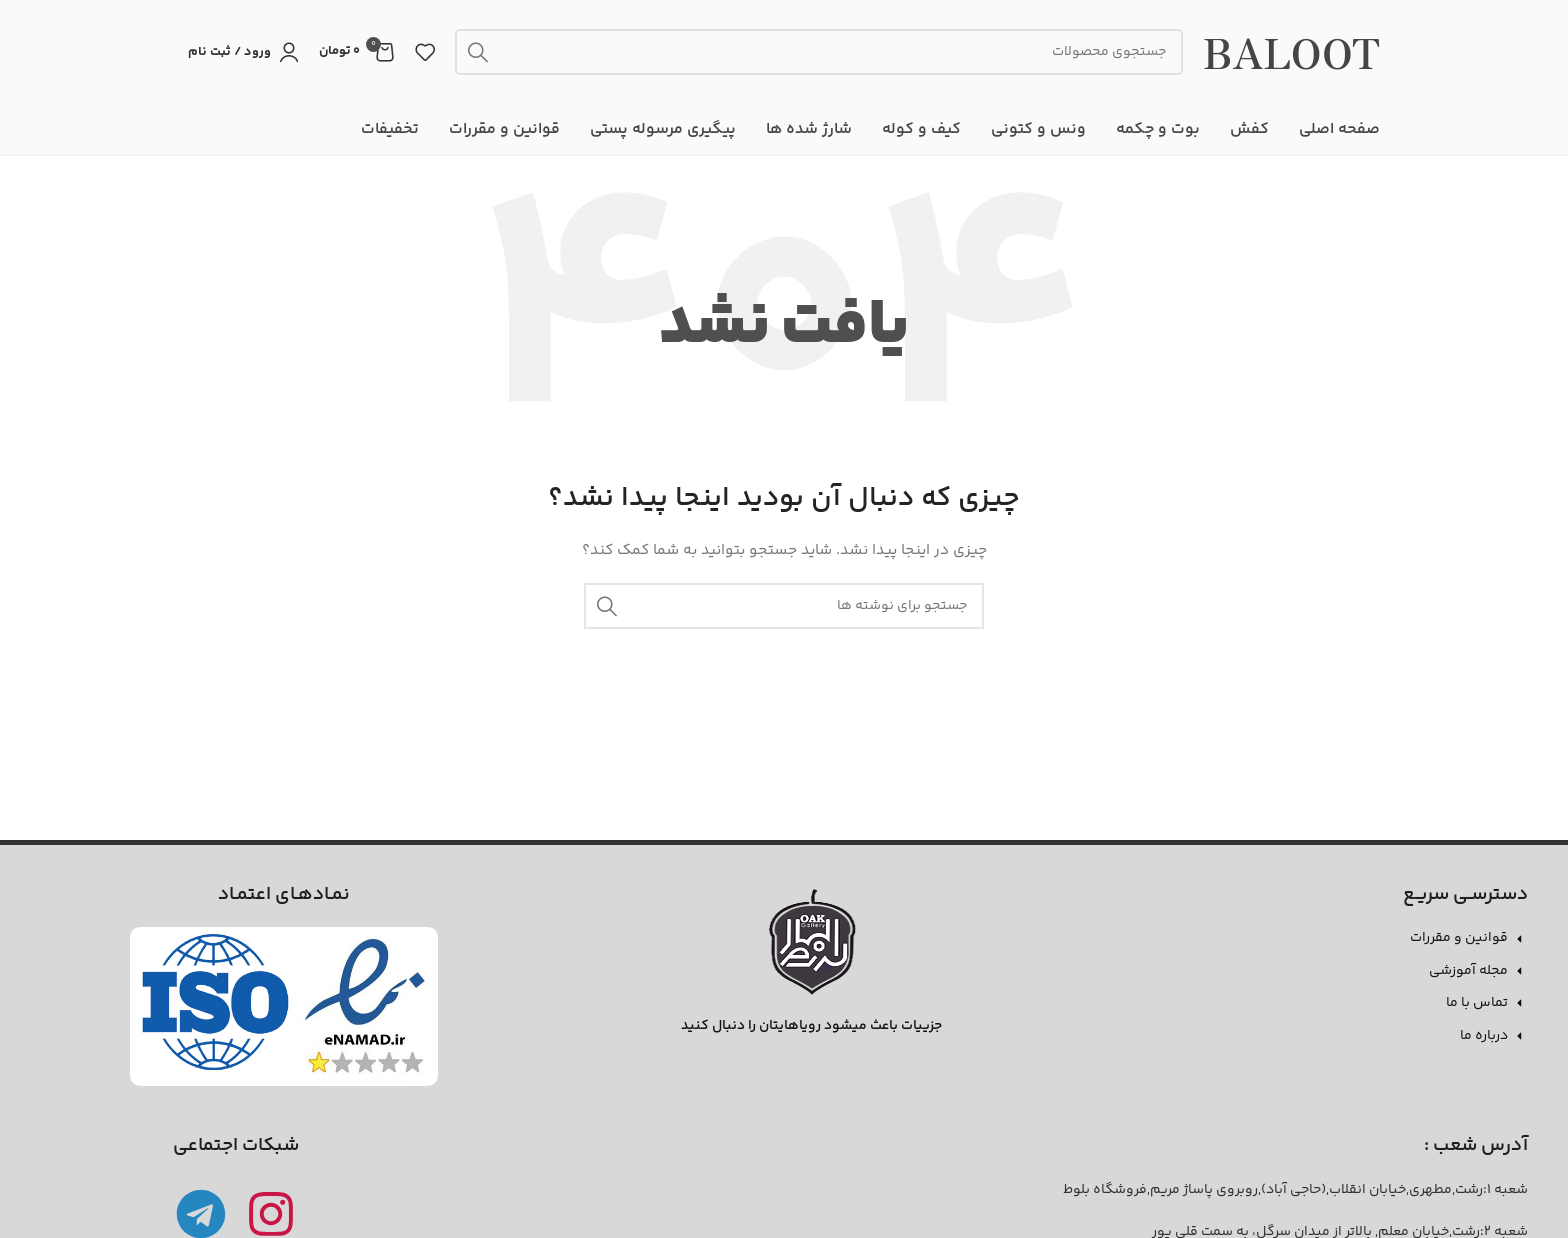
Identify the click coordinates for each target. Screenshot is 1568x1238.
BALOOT (1291, 52)
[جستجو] (819, 52)
